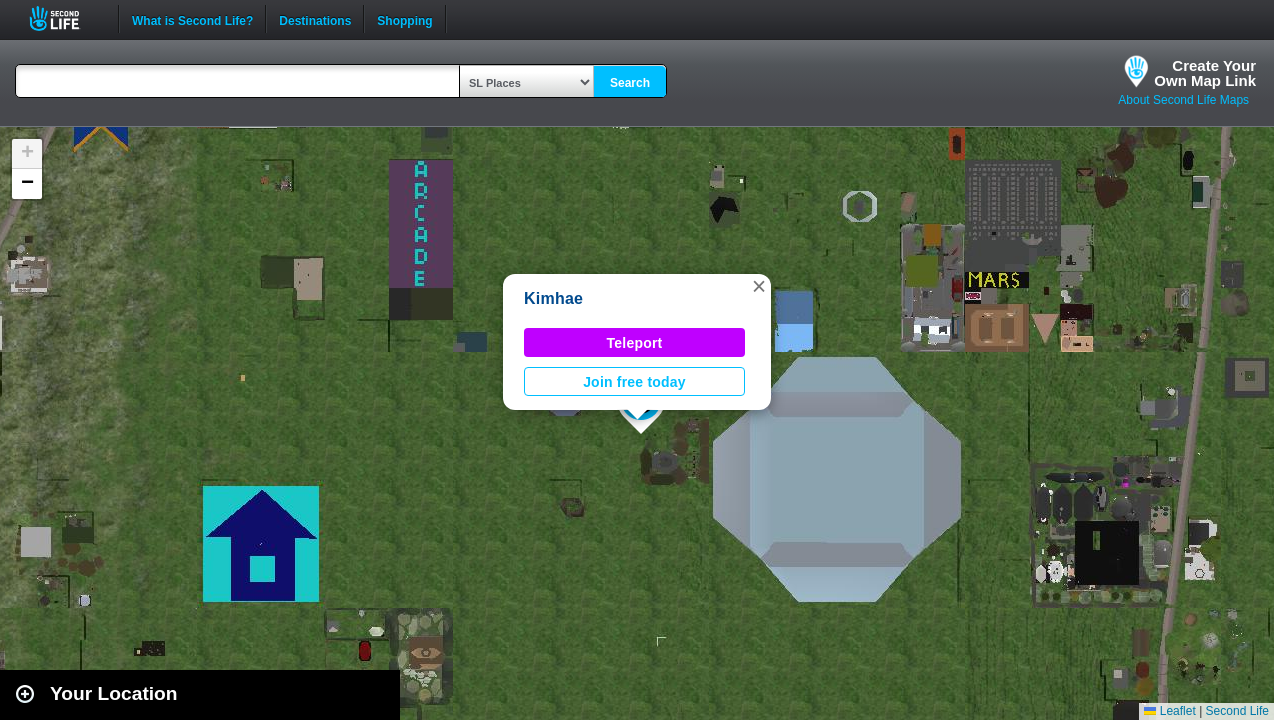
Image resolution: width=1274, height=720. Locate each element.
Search (630, 83)
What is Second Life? (192, 19)
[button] (759, 286)
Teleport (635, 343)
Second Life (65, 18)
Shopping (404, 19)
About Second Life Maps (1183, 100)
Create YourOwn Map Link (1205, 73)
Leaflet (1169, 711)
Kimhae (553, 298)
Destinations (315, 19)
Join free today (634, 382)
